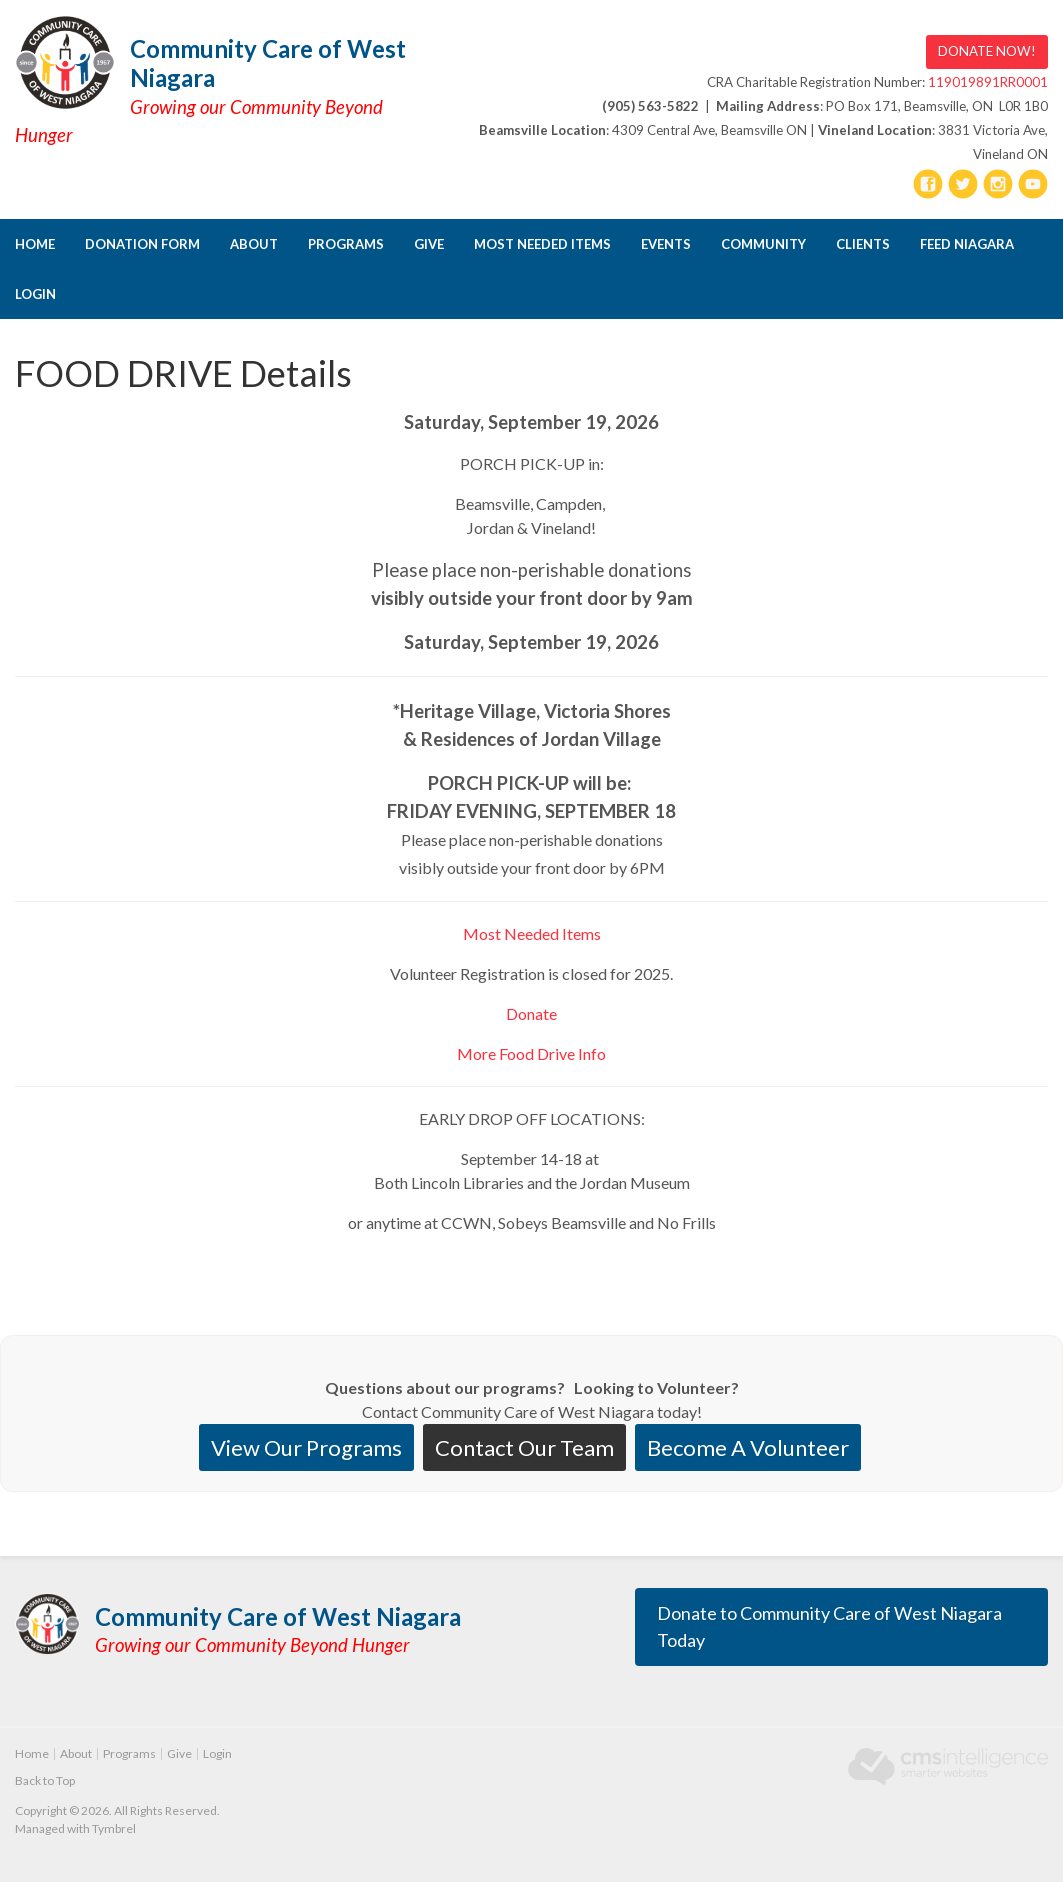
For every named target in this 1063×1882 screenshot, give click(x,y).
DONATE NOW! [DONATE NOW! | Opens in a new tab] (987, 51)
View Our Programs (306, 1447)
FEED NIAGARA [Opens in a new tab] (967, 244)
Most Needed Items (532, 933)
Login (35, 294)
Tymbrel (114, 1828)
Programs (346, 244)
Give (429, 244)
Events (666, 244)
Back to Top (45, 1780)
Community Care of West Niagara (268, 63)
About (254, 244)
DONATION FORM (142, 244)
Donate (531, 1013)
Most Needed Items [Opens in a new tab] (542, 244)
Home (35, 244)
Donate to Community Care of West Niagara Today (829, 1626)
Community (763, 244)
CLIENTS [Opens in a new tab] (863, 244)
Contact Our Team (524, 1447)
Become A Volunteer (748, 1447)
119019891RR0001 (988, 82)
